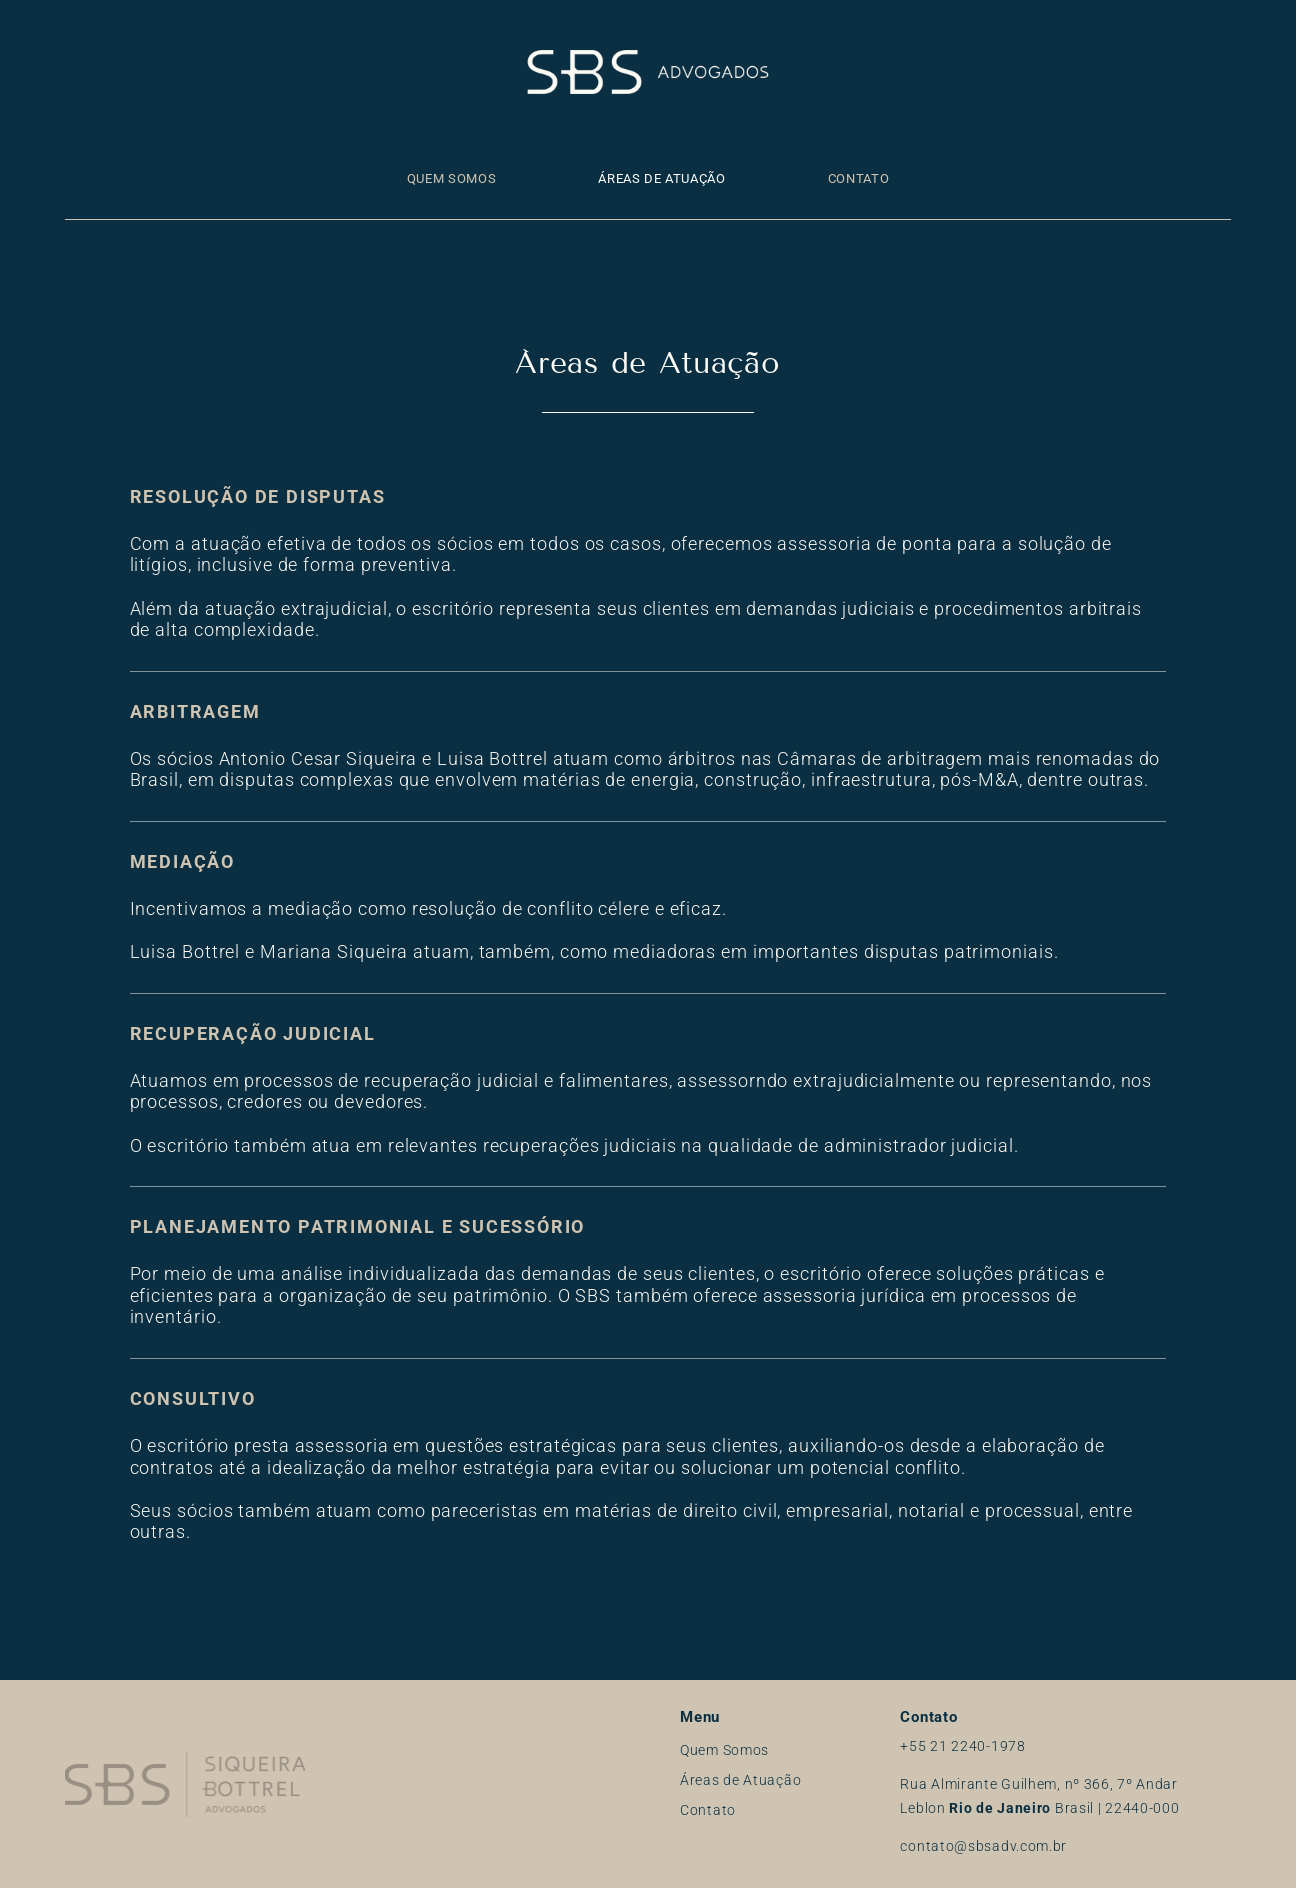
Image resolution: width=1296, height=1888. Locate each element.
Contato (859, 179)
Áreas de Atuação (661, 179)
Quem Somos (452, 179)
